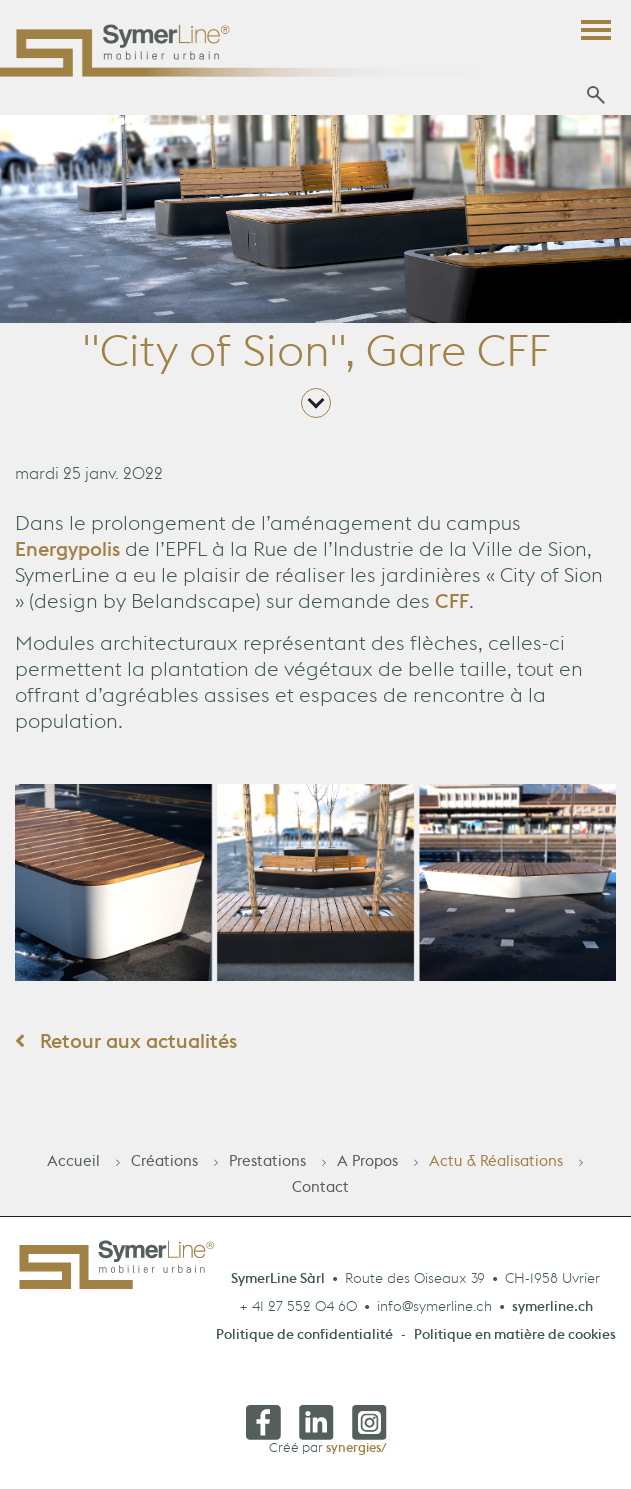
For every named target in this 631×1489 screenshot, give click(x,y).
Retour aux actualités (126, 1049)
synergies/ (356, 1452)
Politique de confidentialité (304, 1342)
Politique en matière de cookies (515, 1342)
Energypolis (70, 557)
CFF (452, 609)
